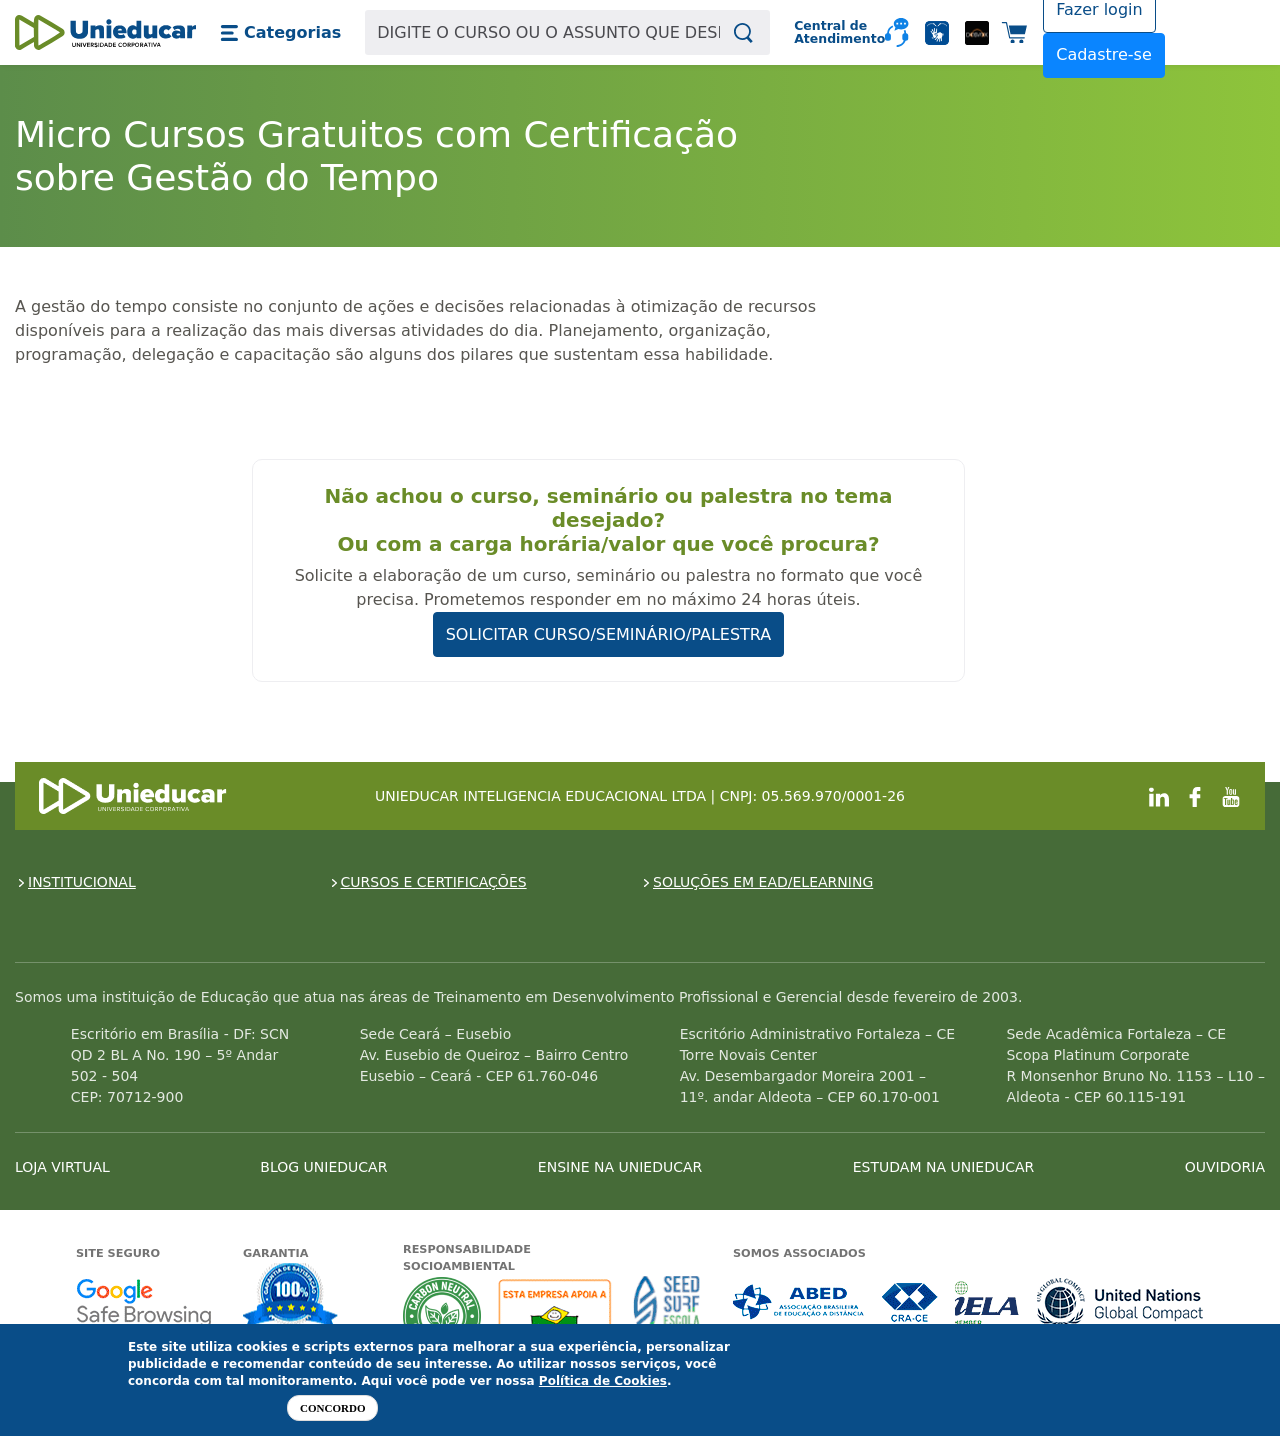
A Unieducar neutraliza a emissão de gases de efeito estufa (442, 1315)
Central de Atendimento (831, 32)
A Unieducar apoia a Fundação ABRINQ (557, 1315)
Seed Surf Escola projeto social (667, 1315)
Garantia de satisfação (291, 1298)
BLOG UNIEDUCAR (323, 1167)
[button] (280, 33)
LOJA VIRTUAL (62, 1167)
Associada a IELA (988, 1302)
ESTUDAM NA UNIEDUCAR (943, 1167)
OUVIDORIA (1225, 1167)
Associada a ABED (799, 1302)
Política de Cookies (603, 1381)
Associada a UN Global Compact (1120, 1302)
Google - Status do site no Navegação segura (143, 1302)
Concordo (332, 1408)
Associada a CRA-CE (910, 1302)
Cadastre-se (1104, 54)
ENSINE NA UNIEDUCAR (620, 1167)
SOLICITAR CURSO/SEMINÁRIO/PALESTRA (609, 634)
